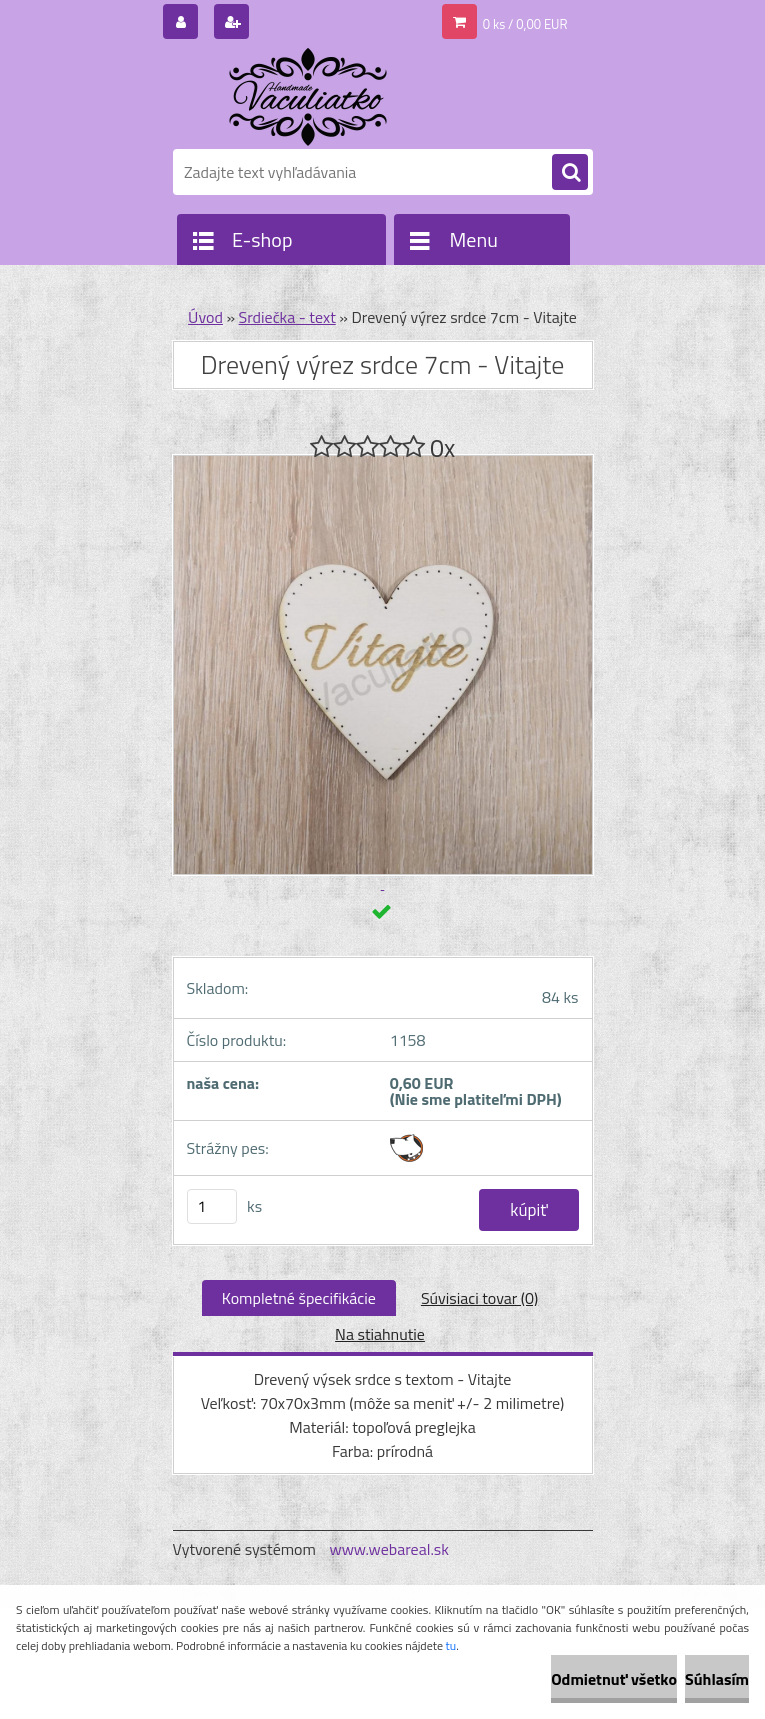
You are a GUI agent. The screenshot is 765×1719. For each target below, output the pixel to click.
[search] (570, 173)
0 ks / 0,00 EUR (525, 24)
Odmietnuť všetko (614, 1679)
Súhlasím (717, 1679)
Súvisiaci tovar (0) (479, 1298)
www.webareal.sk (389, 1549)
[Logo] (310, 97)
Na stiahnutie (380, 1334)
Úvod (205, 317)
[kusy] (212, 1206)
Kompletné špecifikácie (299, 1298)
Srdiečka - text (287, 317)
